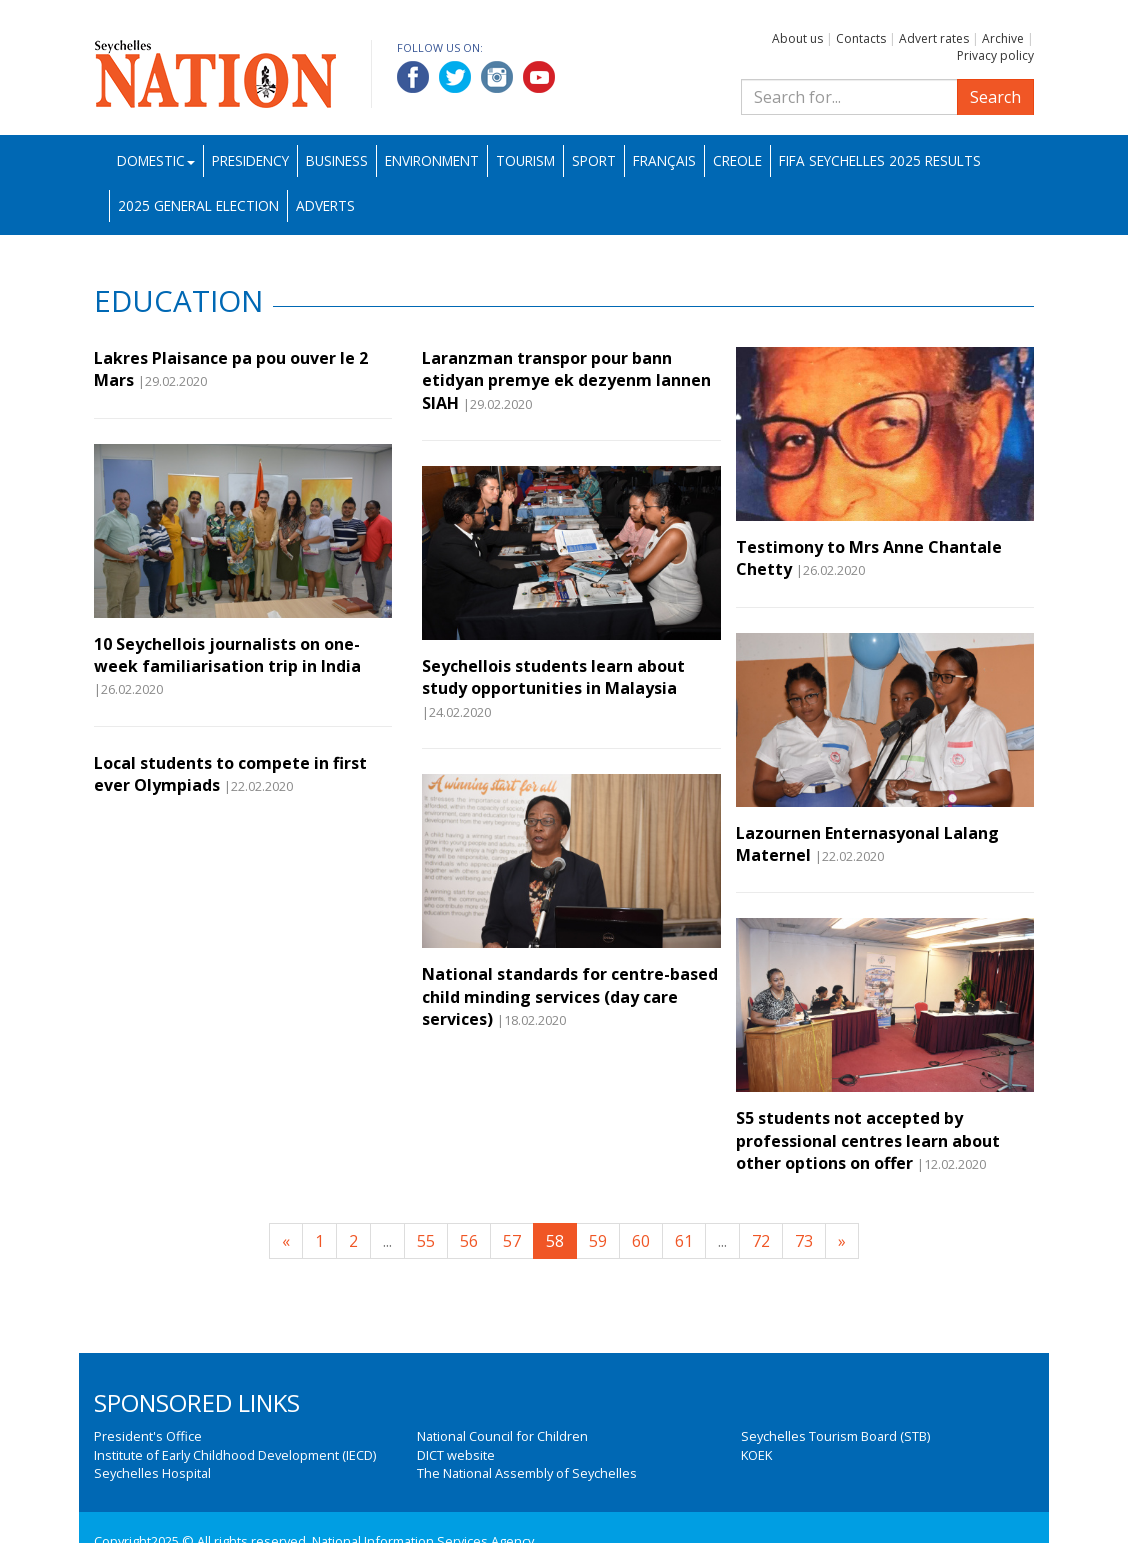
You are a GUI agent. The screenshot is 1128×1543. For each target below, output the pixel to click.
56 (469, 1241)
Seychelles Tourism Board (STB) (835, 1436)
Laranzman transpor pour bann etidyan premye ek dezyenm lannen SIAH (566, 380)
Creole (737, 160)
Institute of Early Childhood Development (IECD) (235, 1455)
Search (995, 97)
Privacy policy (995, 55)
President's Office (148, 1436)
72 (761, 1241)
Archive (1003, 38)
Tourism (525, 160)
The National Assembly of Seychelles (527, 1473)
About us (797, 38)
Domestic (156, 160)
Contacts (861, 38)
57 (512, 1241)
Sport (594, 160)
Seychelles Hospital (152, 1473)
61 (684, 1241)
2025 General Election (198, 205)
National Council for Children (502, 1436)
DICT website (456, 1455)
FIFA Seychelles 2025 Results (880, 160)
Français (664, 160)
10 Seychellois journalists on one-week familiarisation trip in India (227, 655)
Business (337, 160)
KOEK (756, 1455)
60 (641, 1241)
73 (804, 1241)
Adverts (325, 205)
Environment (432, 160)
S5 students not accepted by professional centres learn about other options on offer (868, 1140)
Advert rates (934, 38)
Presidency (250, 160)
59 (598, 1241)
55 (426, 1241)
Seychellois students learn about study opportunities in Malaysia (553, 677)
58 (555, 1241)
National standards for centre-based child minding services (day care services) (570, 996)
